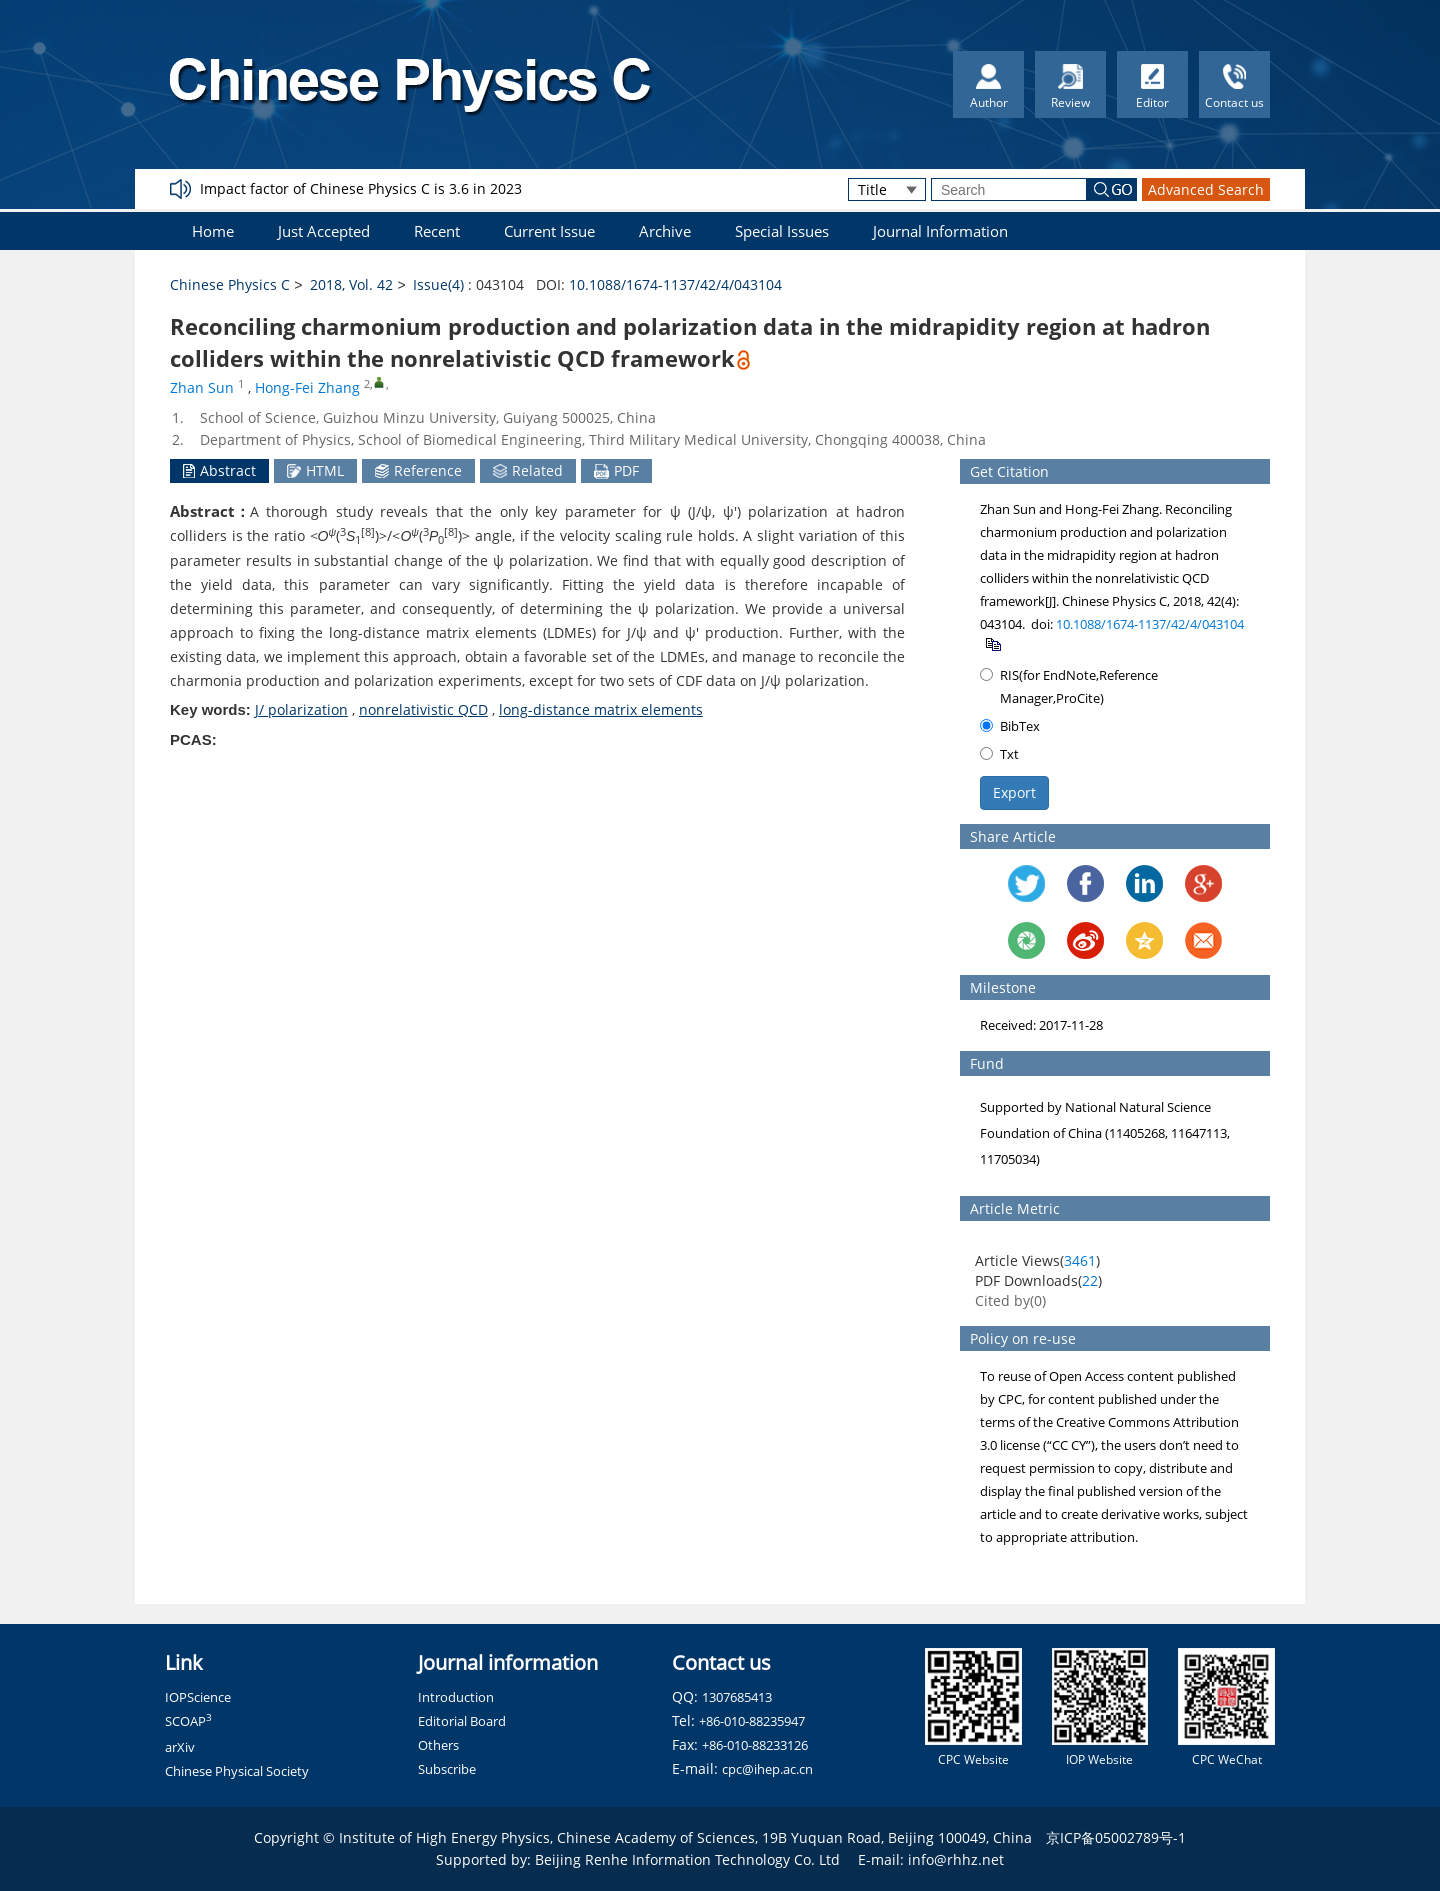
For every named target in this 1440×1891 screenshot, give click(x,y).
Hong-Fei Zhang (307, 387)
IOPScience (198, 1697)
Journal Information (940, 231)
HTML (315, 470)
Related (528, 470)
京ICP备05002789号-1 (1116, 1837)
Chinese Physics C (230, 284)
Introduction (456, 1697)
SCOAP (188, 1721)
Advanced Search (1206, 189)
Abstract (219, 470)
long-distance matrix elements (601, 709)
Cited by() (1010, 1300)
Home (213, 231)
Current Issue (549, 231)
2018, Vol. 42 (351, 284)
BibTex (1010, 726)
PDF (616, 470)
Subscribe (447, 1769)
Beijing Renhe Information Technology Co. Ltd (687, 1859)
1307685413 (737, 1697)
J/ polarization (301, 709)
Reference (418, 470)
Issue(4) (438, 284)
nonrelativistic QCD (423, 709)
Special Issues (782, 231)
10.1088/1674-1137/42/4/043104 (675, 284)
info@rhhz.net (956, 1859)
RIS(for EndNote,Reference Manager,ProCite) (1069, 686)
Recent (437, 231)
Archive (665, 231)
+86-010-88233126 (755, 1745)
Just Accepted (324, 231)
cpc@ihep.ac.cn (767, 1769)
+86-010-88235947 (752, 1721)
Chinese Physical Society (237, 1771)
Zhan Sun (202, 387)
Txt (999, 754)
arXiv (180, 1747)
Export (1014, 792)
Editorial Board (462, 1721)
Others (438, 1745)
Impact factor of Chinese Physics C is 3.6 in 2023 (361, 188)
